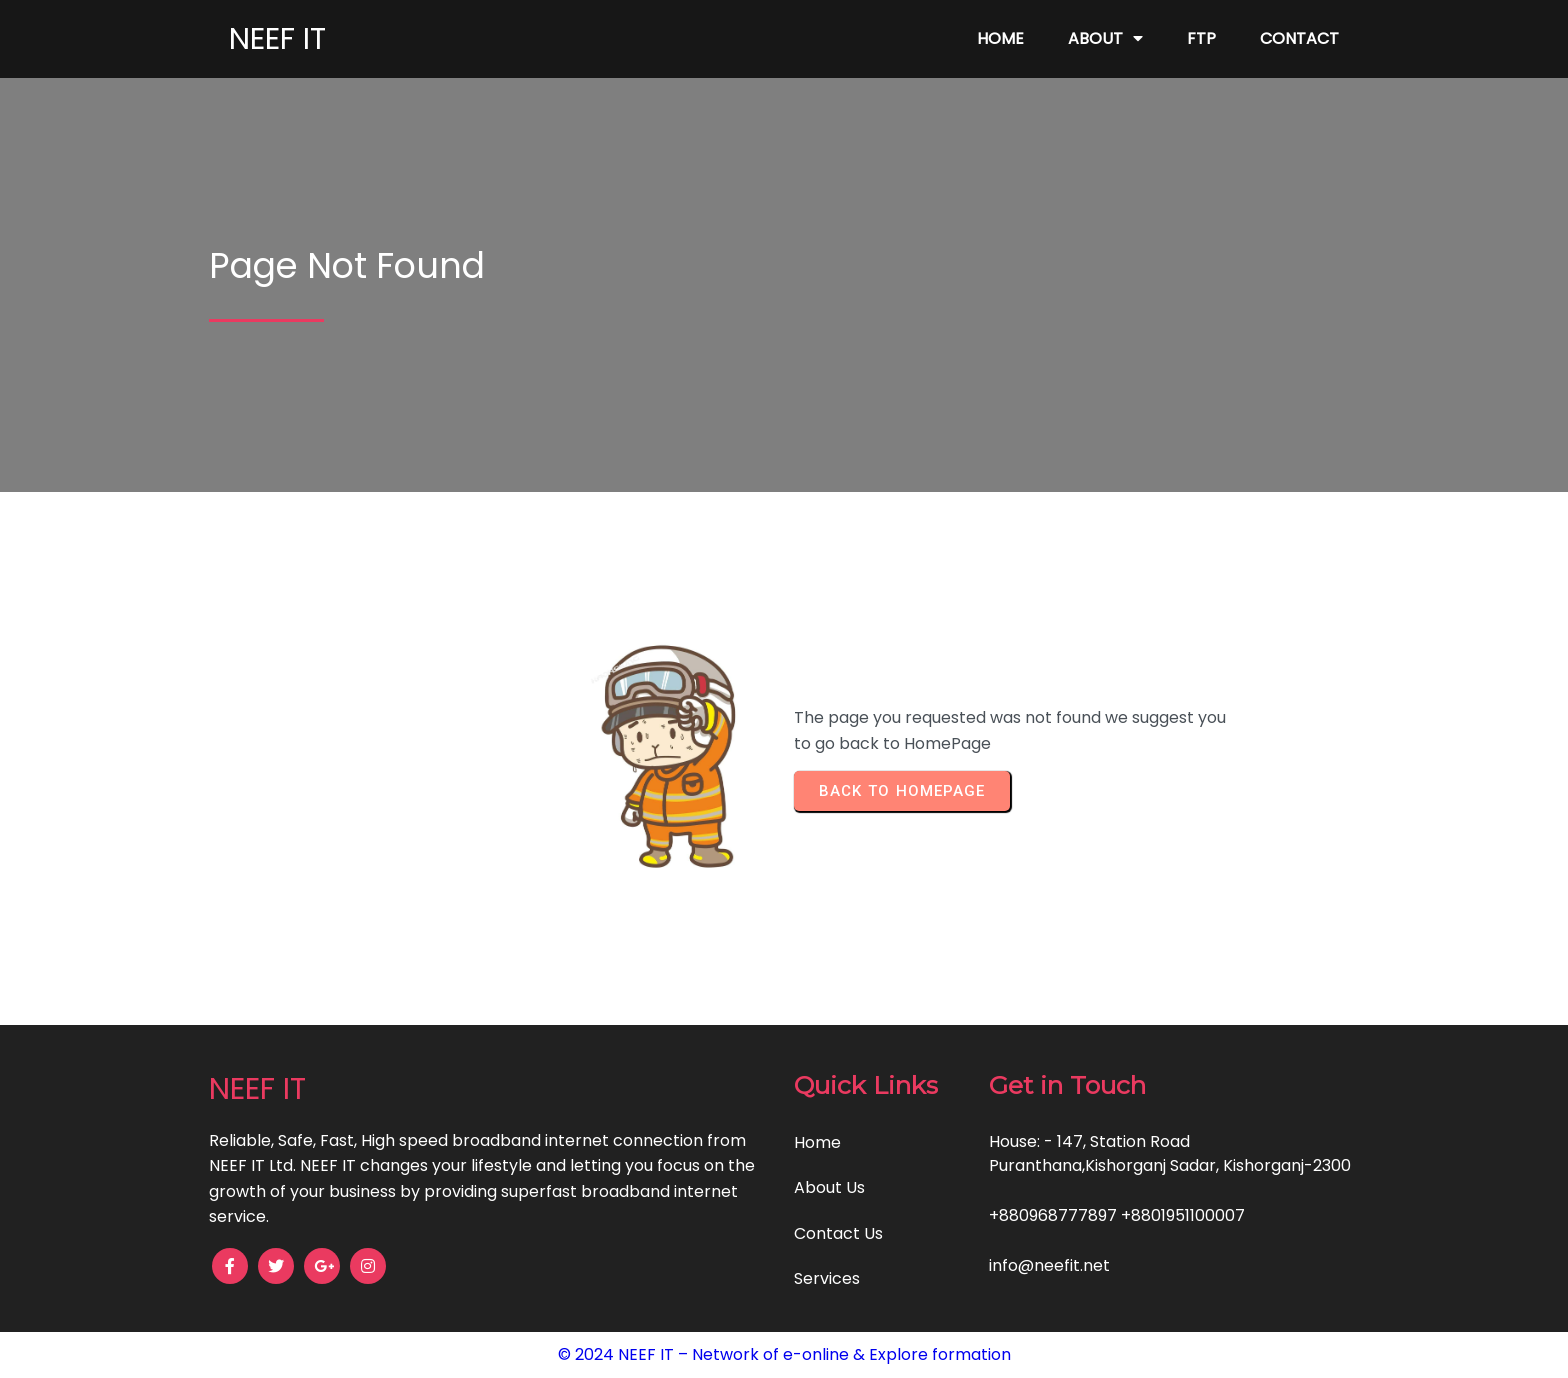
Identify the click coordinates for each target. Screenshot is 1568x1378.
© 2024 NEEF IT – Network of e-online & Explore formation (784, 1354)
